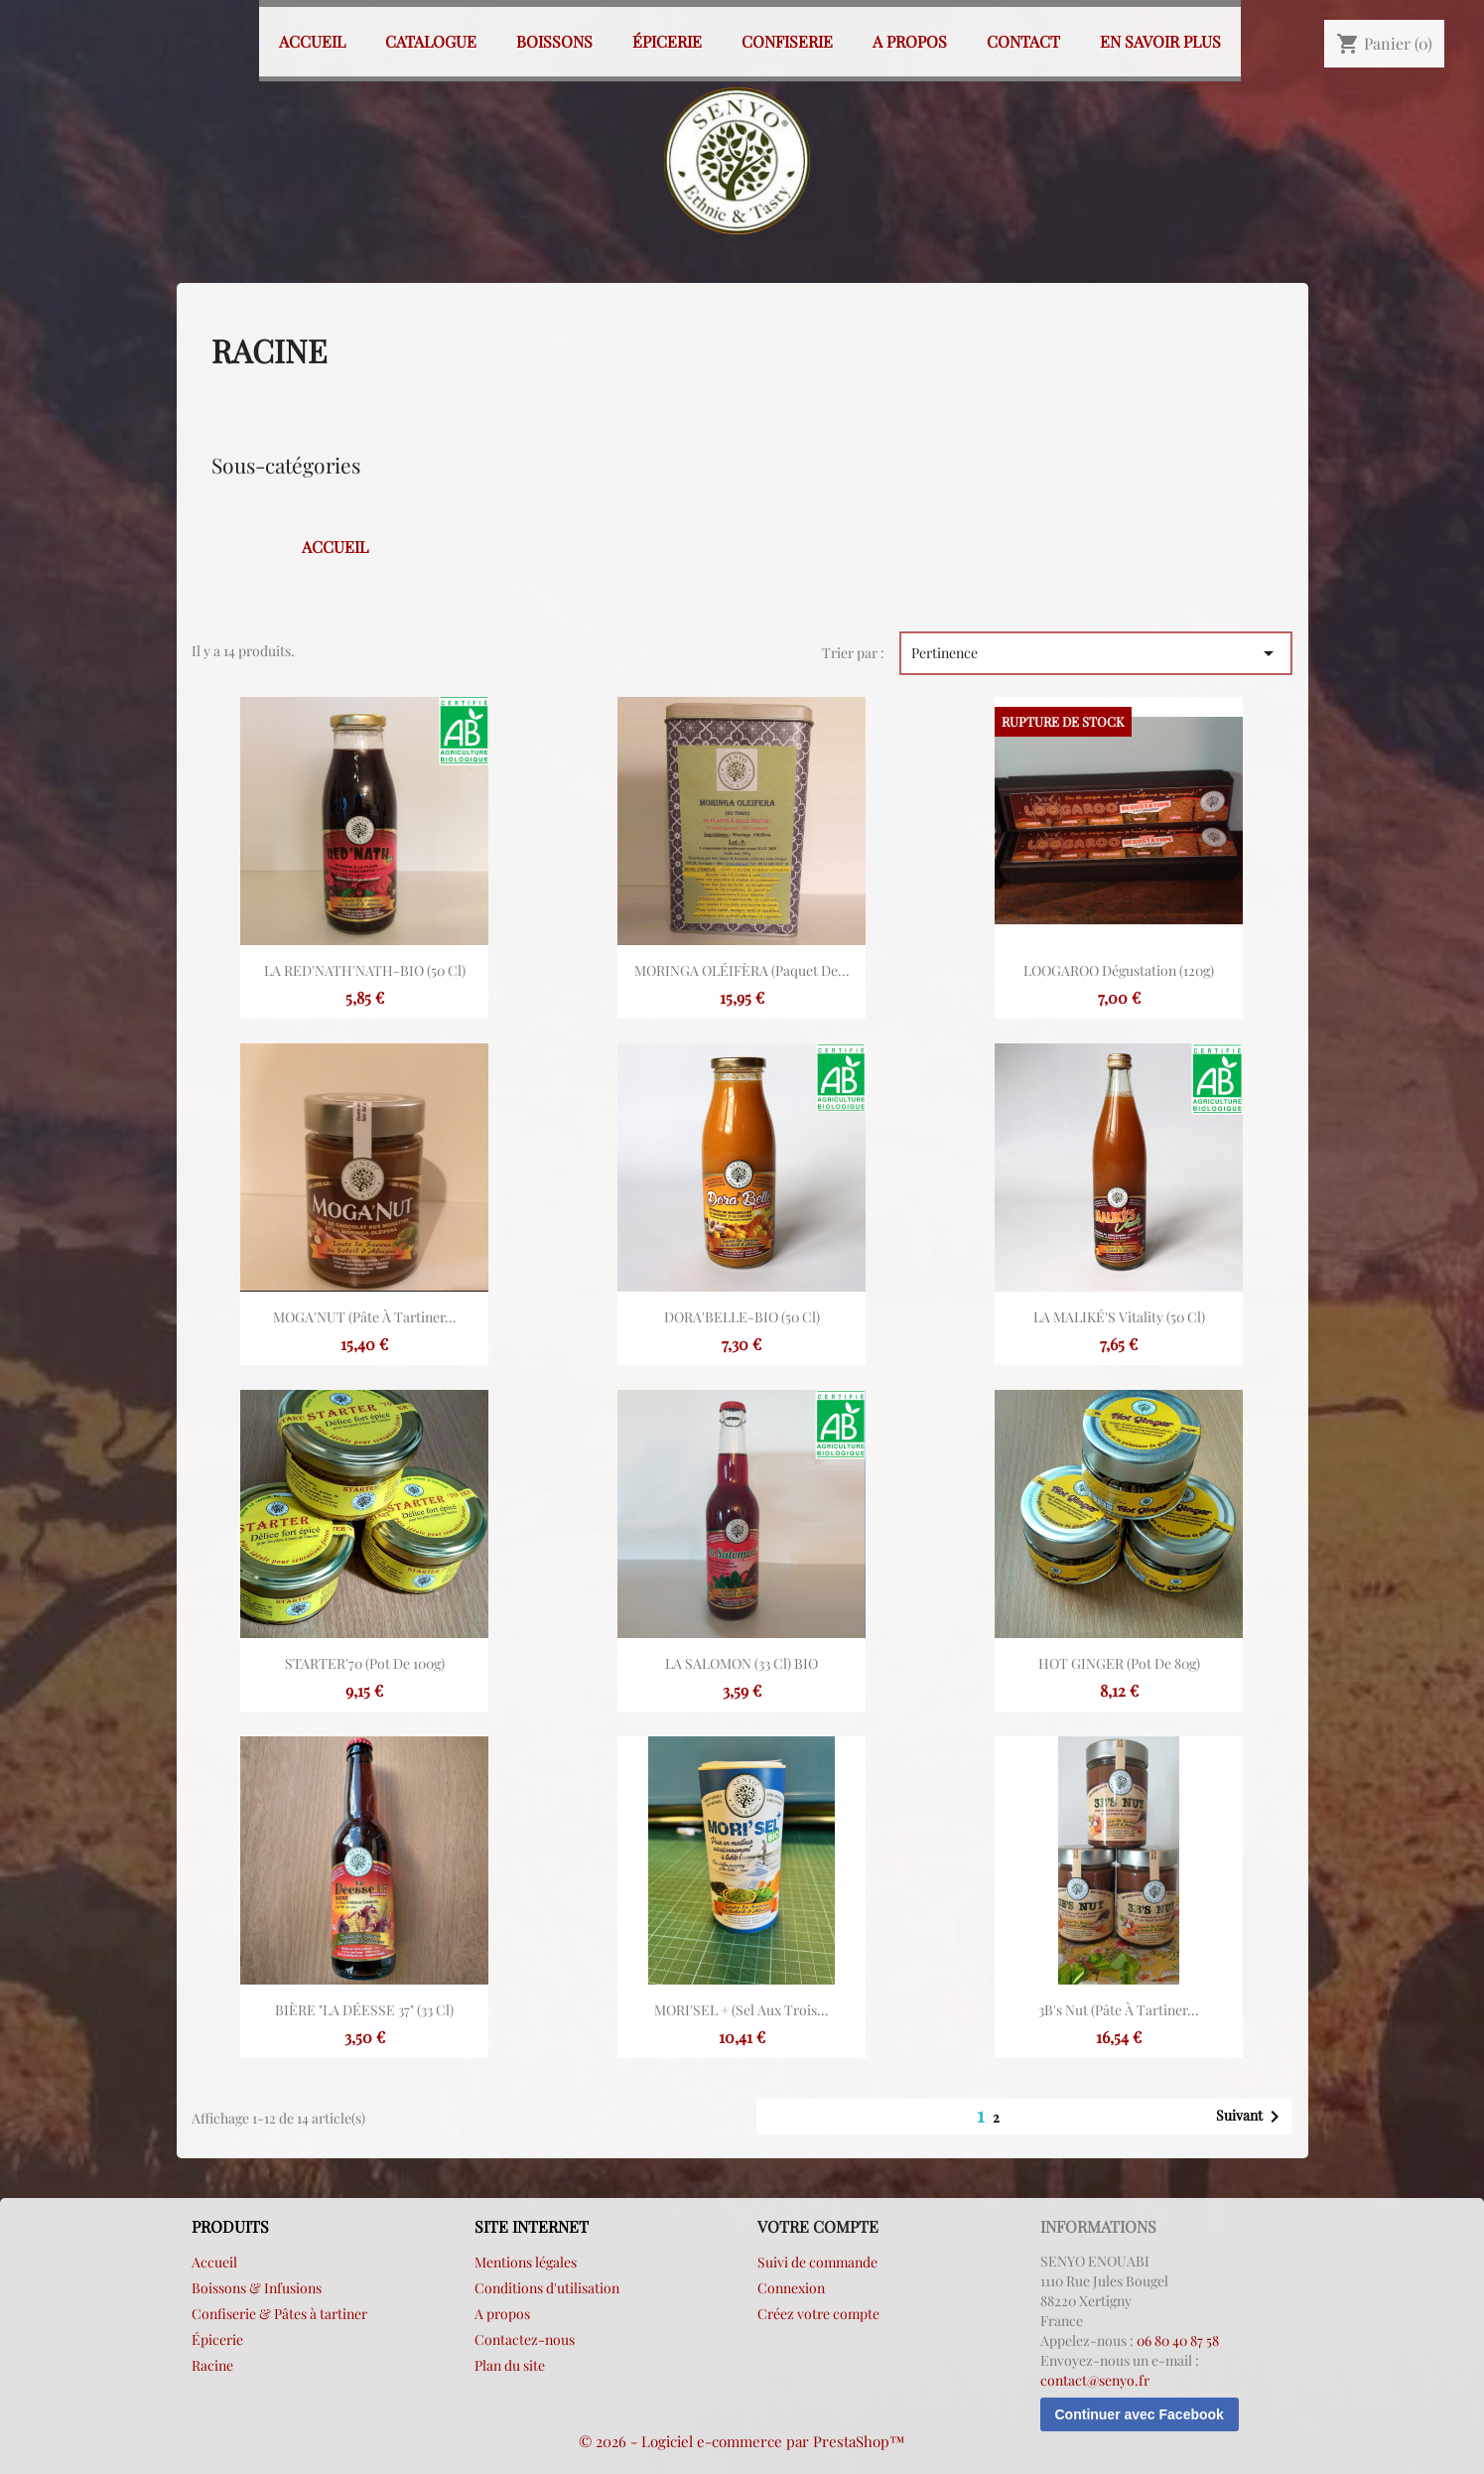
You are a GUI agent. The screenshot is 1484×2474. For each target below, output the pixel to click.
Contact (1023, 41)
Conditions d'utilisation (546, 2287)
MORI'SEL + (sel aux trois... (741, 2009)
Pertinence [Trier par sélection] (1096, 653)
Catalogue (430, 41)
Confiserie (787, 41)
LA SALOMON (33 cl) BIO (741, 1663)
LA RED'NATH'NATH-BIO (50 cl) (365, 970)
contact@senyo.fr (1094, 2380)
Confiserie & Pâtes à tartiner (279, 2313)
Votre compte (817, 2226)
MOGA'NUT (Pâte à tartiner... (365, 1316)
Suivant (1251, 2117)
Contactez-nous (524, 2339)
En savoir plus (1160, 41)
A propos (910, 41)
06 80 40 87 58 (1178, 2340)
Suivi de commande (817, 2262)
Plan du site (509, 2365)
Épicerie (667, 41)
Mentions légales (525, 2262)
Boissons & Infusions (257, 2287)
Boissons (554, 41)
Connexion (791, 2287)
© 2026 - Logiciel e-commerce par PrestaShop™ (742, 2441)
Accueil (312, 41)
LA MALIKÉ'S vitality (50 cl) (1119, 1316)
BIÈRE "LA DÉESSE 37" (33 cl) (364, 2009)
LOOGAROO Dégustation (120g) (1118, 970)
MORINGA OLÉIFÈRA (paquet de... (742, 970)
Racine (212, 2365)
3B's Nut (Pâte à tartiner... (1118, 2009)
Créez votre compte (818, 2313)
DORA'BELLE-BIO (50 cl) (742, 1316)
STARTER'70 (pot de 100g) (365, 1663)
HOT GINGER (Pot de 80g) (1119, 1663)
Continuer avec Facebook (1139, 2414)
